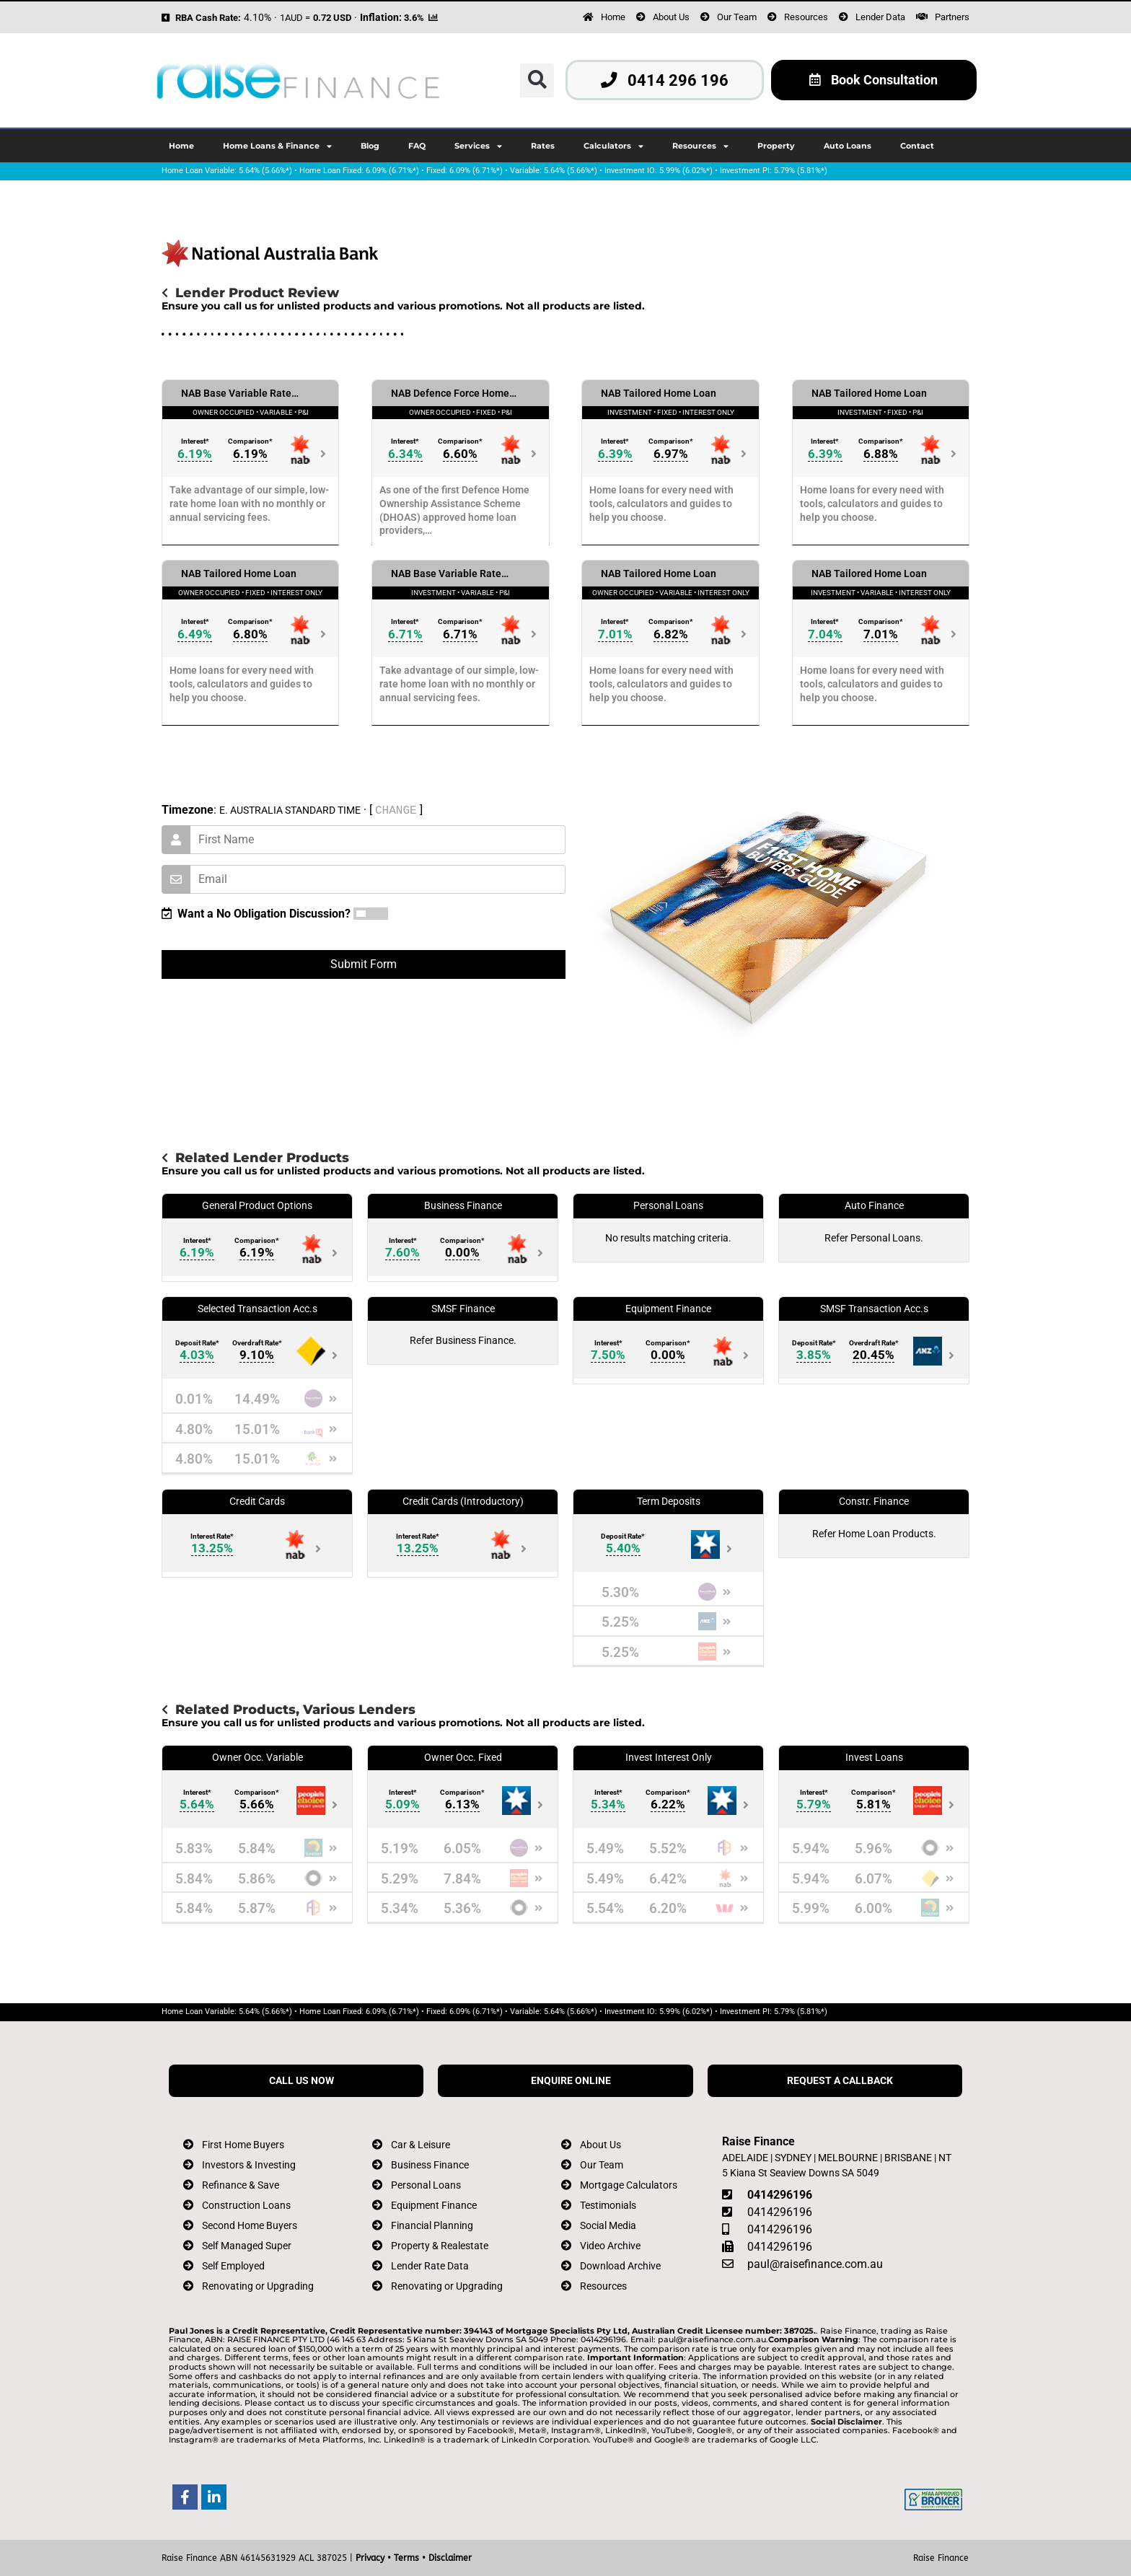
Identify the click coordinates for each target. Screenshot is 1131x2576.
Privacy (370, 2558)
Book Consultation (873, 80)
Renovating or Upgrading (258, 2286)
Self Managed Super (246, 2246)
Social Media (608, 2226)
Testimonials (608, 2205)
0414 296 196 (665, 80)
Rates (543, 146)
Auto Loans (847, 146)
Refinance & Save (240, 2185)
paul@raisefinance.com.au (815, 2264)
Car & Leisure (420, 2145)
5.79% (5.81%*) (800, 170)
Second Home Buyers (249, 2226)
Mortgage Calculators (628, 2185)
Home (613, 17)
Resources (806, 17)
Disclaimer (450, 2558)
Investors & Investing (249, 2165)
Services (478, 146)
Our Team (737, 17)
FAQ (417, 146)
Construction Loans (246, 2205)
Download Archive (620, 2266)
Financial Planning (432, 2226)
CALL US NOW (301, 2081)
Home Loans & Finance (277, 146)
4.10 (254, 18)
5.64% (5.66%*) (265, 170)
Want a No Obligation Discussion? (256, 913)
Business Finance (430, 2165)
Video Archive (610, 2246)
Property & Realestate (439, 2246)
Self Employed (233, 2266)
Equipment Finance (434, 2205)
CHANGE (396, 810)
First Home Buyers (243, 2145)
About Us (671, 17)
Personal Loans (426, 2185)
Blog (370, 146)
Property (776, 146)
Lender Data (880, 17)
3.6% (414, 17)
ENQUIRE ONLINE (571, 2081)
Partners (952, 17)
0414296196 (779, 2195)
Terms (406, 2558)
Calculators (613, 146)
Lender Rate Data (430, 2266)
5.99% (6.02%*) (686, 170)
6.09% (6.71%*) (392, 170)
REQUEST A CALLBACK (840, 2081)
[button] (537, 80)
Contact (917, 146)
